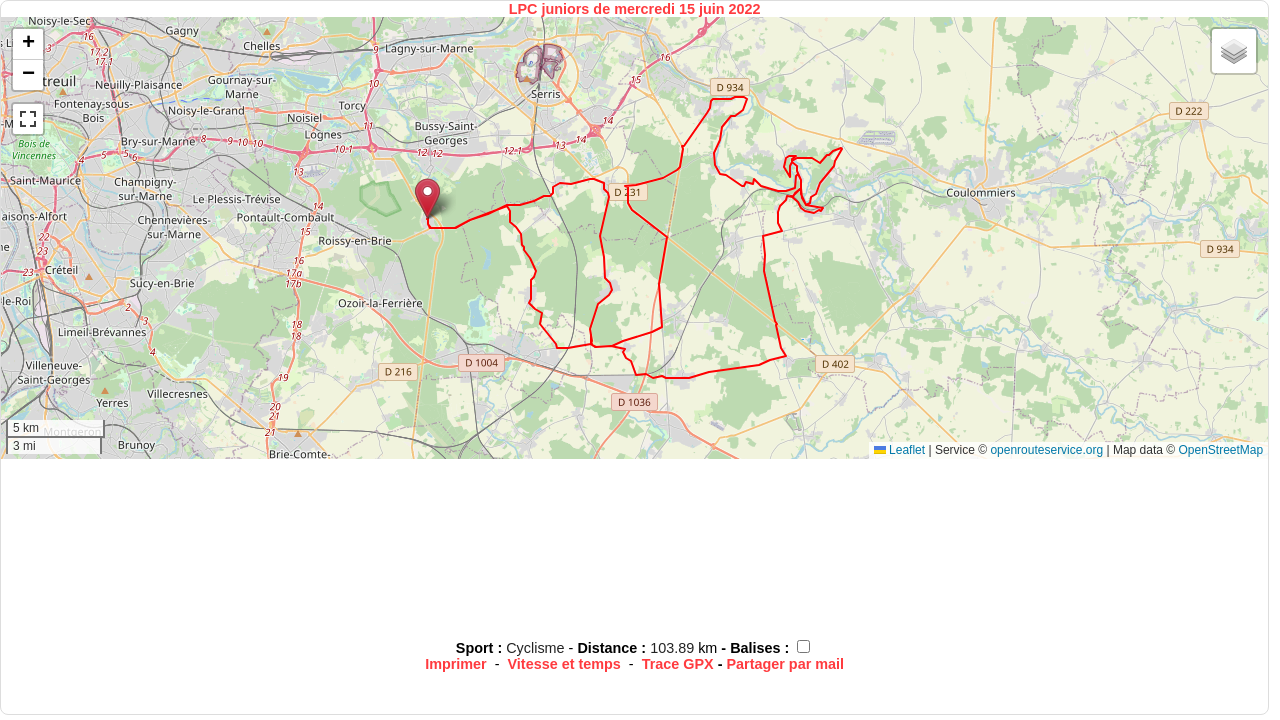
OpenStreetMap (1220, 450)
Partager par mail (785, 664)
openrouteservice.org (1046, 450)
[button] (427, 198)
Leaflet (899, 450)
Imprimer (456, 664)
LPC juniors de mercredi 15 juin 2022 (635, 9)
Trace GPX (678, 664)
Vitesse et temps (564, 664)
